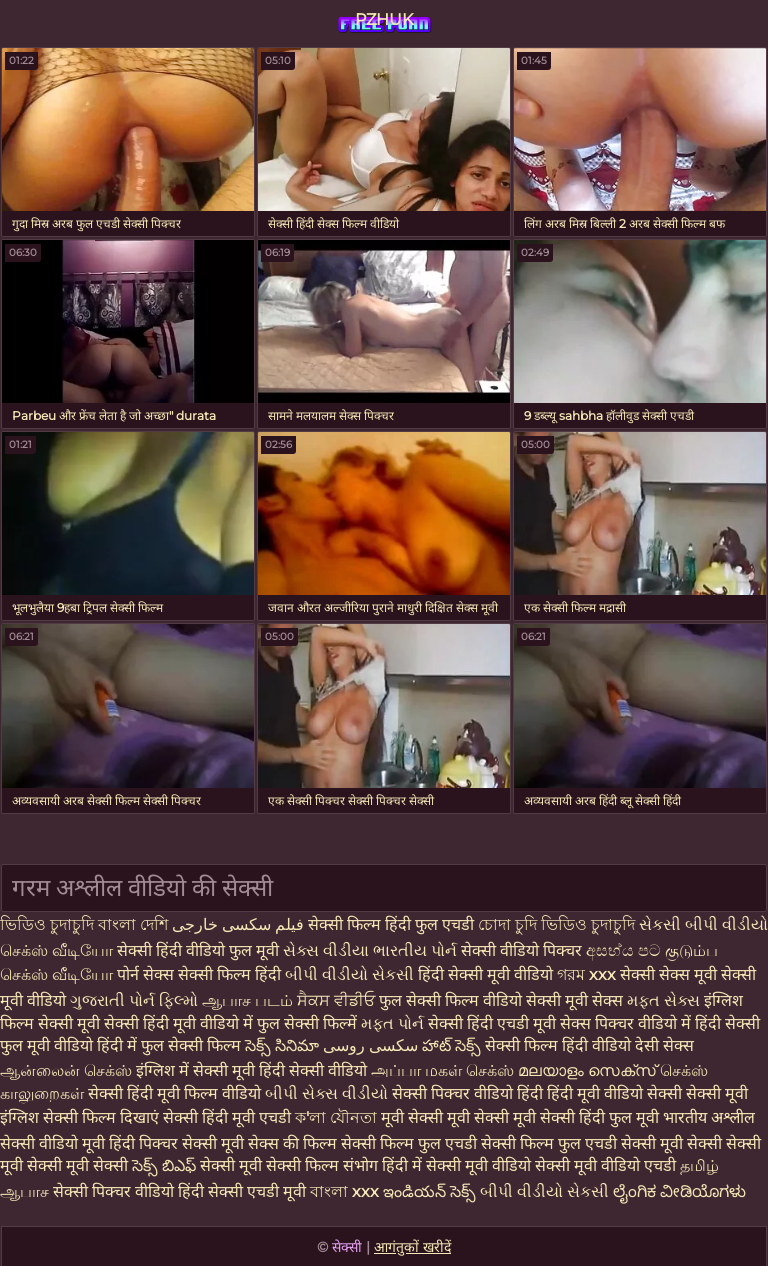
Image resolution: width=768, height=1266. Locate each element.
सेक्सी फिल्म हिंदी (229, 974)
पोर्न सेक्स (147, 974)
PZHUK (384, 19)
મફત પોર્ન (392, 1023)
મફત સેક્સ (663, 1000)
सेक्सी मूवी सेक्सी (671, 1143)
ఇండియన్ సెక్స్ (429, 1191)
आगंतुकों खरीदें (412, 1247)
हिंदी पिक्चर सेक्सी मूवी (176, 1143)
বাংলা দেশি (135, 924)
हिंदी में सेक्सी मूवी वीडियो (456, 1165)
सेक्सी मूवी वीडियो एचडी (607, 1165)
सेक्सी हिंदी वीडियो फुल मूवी (200, 950)
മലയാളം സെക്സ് (587, 1070)
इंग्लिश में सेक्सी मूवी (195, 1070)
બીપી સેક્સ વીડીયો (326, 1093)
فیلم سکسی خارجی (240, 924)
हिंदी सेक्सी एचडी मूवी (242, 1191)
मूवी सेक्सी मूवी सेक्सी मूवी (460, 1117)
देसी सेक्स (664, 1045)
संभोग (360, 1165)
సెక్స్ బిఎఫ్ (164, 1165)
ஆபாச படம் (247, 1000)
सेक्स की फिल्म (294, 1143)
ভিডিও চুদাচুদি (49, 924)
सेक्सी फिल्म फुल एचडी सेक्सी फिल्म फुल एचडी (479, 1143)
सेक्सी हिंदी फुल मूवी (599, 1117)
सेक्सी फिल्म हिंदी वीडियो (558, 1045)
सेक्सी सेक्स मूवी (668, 974)
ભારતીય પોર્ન (415, 950)
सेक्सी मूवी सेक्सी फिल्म (269, 1165)
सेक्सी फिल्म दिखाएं (103, 1117)
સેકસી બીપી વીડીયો (703, 924)
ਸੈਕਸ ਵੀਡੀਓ (336, 1000)
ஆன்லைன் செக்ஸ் (66, 1070)
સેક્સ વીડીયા (326, 950)
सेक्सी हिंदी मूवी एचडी (227, 1117)
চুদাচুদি (615, 924)
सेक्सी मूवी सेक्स (574, 1000)
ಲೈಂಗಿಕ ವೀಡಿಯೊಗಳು (679, 1191)
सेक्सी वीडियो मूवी (54, 1143)
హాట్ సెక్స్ (451, 1045)
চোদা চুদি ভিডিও (532, 924)
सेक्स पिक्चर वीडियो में (625, 1023)
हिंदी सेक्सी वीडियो (313, 1070)
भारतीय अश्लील (709, 1117)
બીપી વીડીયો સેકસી (351, 974)
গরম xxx (586, 974)
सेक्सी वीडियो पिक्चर (523, 950)
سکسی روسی (370, 1045)
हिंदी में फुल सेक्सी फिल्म (169, 1045)
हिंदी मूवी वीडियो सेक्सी (614, 1093)
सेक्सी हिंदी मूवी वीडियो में (178, 1023)
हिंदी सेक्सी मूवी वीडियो (487, 974)
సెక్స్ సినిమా (282, 1045)
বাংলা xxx (344, 1191)
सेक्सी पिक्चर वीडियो (113, 1191)
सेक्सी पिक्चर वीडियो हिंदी (469, 1093)
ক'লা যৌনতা (336, 1117)
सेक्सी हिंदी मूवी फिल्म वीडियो (176, 1093)
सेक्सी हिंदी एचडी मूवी (492, 1023)
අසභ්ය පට (625, 950)
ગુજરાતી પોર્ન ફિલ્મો (134, 1000)
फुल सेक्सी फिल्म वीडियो (450, 1000)
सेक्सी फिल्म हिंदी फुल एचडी (391, 924)
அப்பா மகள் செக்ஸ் (442, 1070)
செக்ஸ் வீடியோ (56, 950)
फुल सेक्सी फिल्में (307, 1023)
